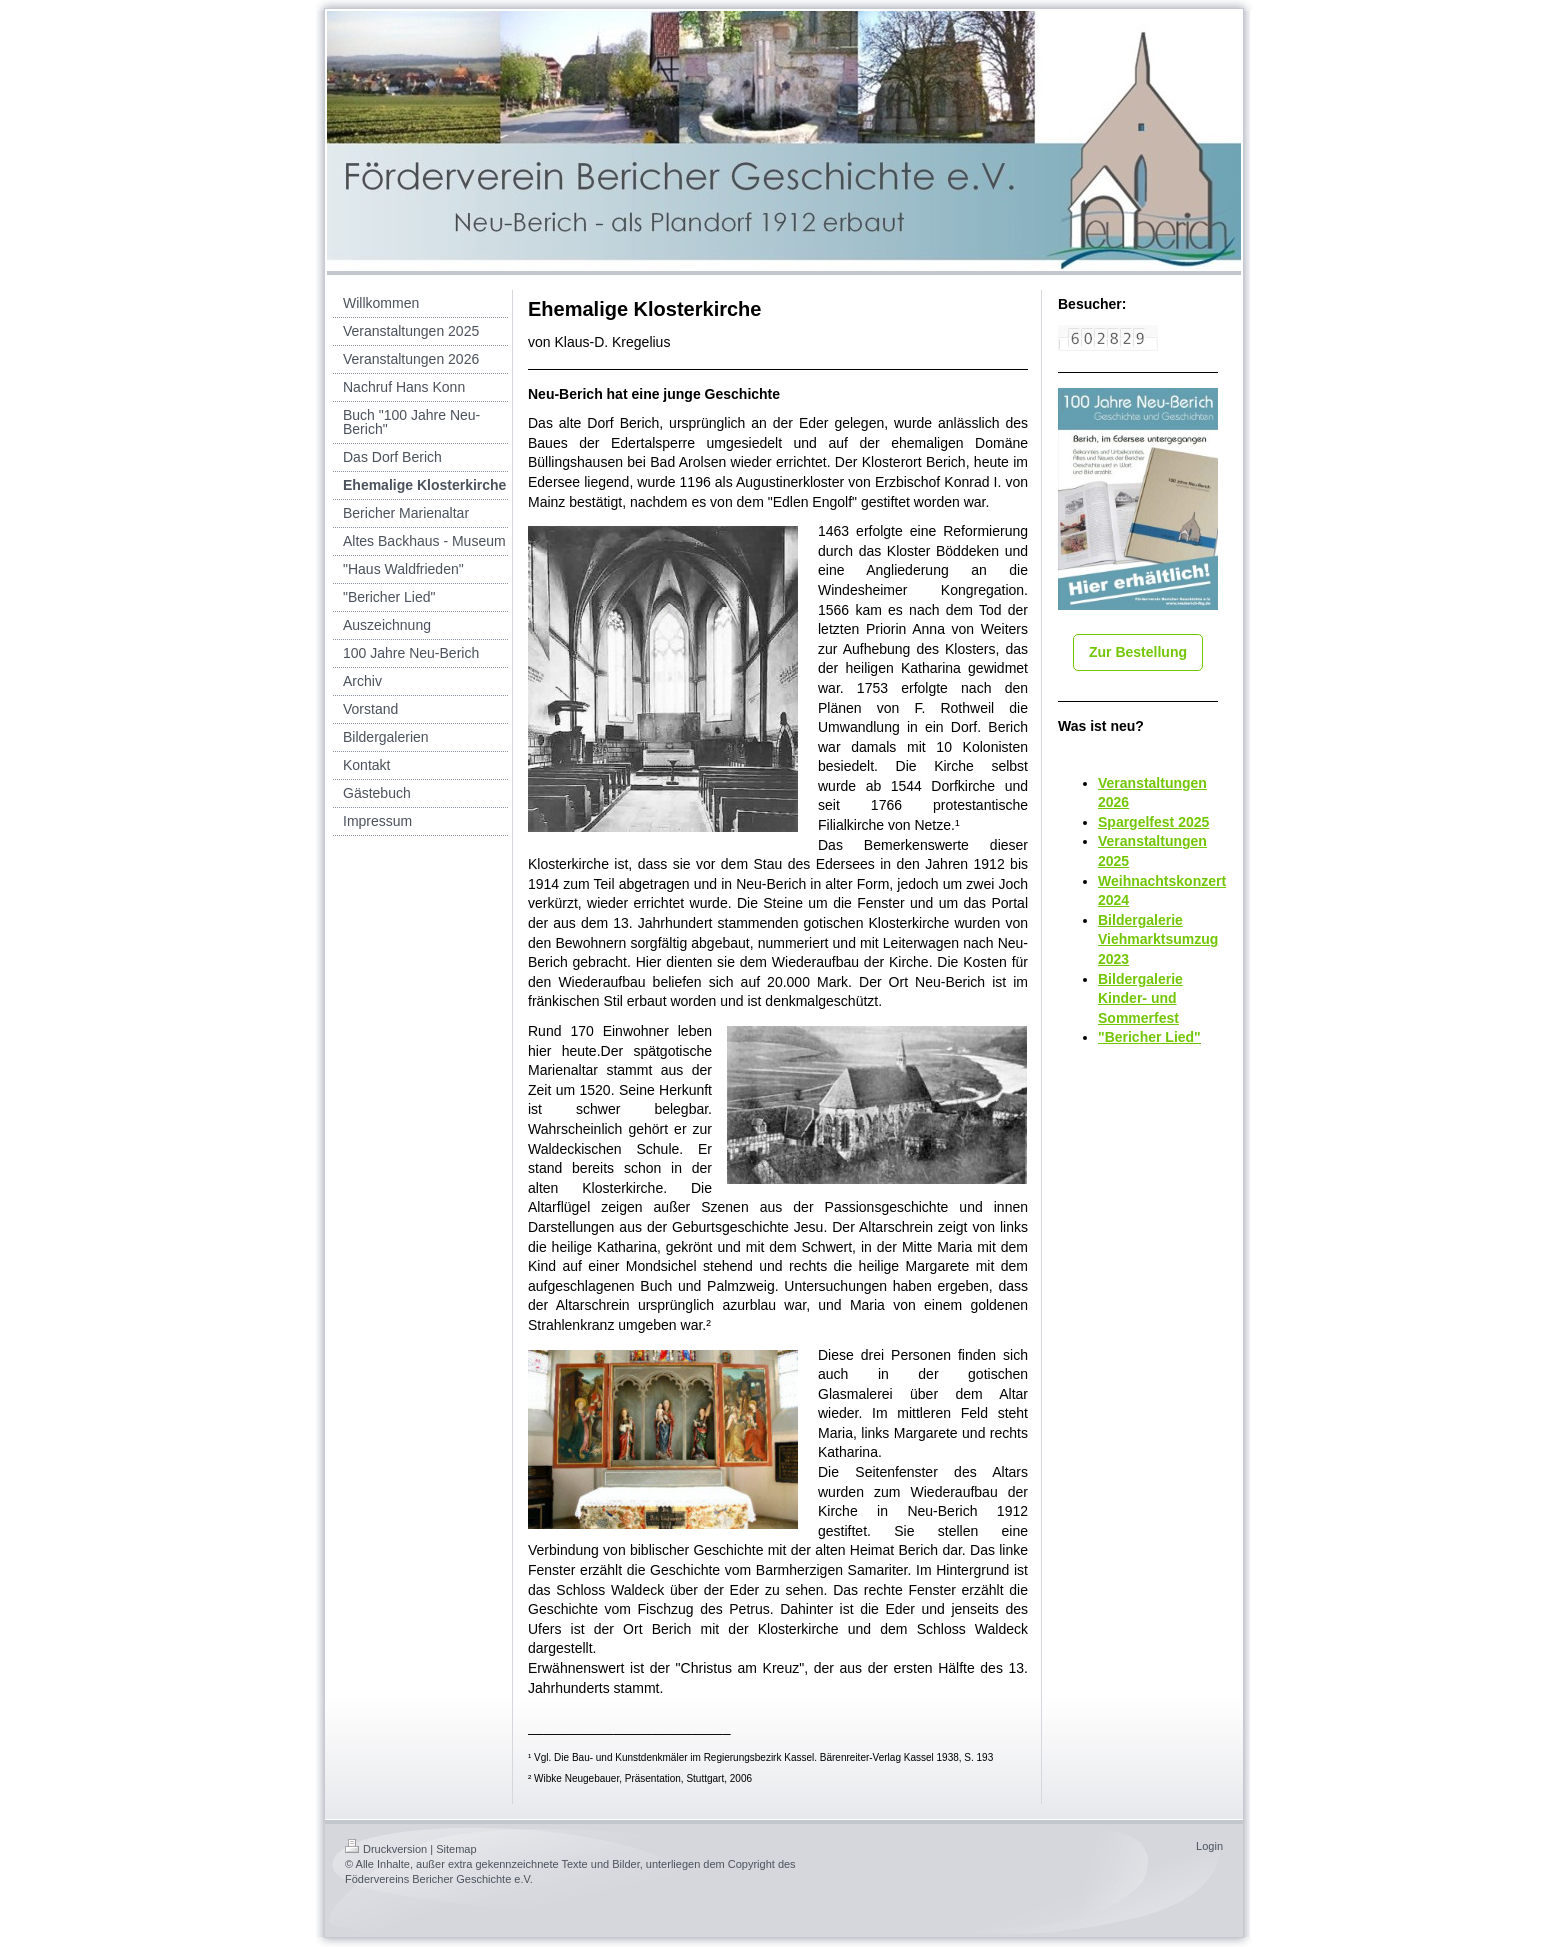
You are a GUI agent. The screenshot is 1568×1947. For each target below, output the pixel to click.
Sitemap (456, 1849)
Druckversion (386, 1849)
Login (1209, 1846)
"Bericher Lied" (1149, 1037)
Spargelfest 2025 (1153, 822)
